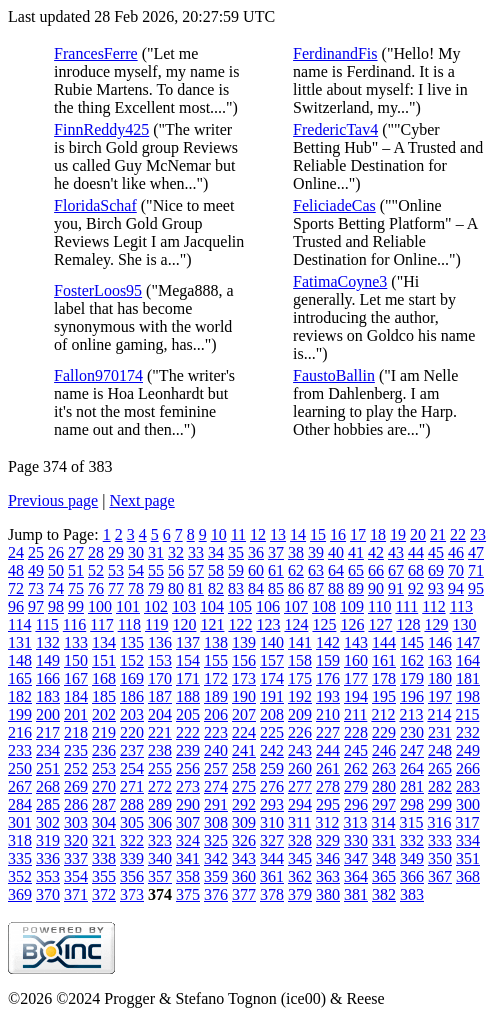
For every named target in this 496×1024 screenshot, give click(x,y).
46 (456, 552)
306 (160, 822)
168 (104, 678)
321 (104, 840)
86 (296, 588)
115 (46, 624)
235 (76, 750)
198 (468, 696)
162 (412, 660)
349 (412, 858)
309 (244, 822)
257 (216, 768)
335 (20, 858)
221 (160, 732)
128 (408, 624)
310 (272, 822)
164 (468, 660)
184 (76, 696)
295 (328, 804)
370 (48, 894)
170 (160, 678)
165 (20, 678)
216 (20, 732)
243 (300, 750)
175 (300, 678)
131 (20, 642)
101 (128, 606)
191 (272, 696)
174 (272, 678)
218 (76, 732)
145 (412, 642)
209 (300, 714)
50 (56, 570)
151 (104, 660)
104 (212, 606)
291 (216, 804)
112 (433, 606)
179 (412, 678)
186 (132, 696)
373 (132, 894)
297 (384, 804)
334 (468, 840)
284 (20, 804)
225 (272, 732)
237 (132, 750)
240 (216, 750)
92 (416, 588)
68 (416, 570)
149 (48, 660)
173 (244, 678)
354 (76, 876)
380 (328, 894)
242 (272, 750)
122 (240, 624)
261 (328, 768)
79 (156, 588)
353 (48, 876)
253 (104, 768)
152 (132, 660)
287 (104, 804)
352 (20, 876)
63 (316, 570)
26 (56, 552)
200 (48, 714)
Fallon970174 (98, 375)
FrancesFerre (96, 53)
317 (467, 822)
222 (188, 732)
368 (468, 876)
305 (132, 822)
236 (104, 750)
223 (216, 732)
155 (216, 660)
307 (188, 822)
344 (272, 858)
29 (116, 552)
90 (376, 588)
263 (384, 768)
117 (101, 624)
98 (56, 606)
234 (48, 750)
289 (160, 804)
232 (468, 732)
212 (383, 714)
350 (440, 858)
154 (188, 660)
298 (412, 804)
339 (132, 858)
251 (48, 768)
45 (436, 552)
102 (156, 606)
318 (20, 840)
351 (468, 858)
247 (412, 750)
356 (132, 876)
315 (411, 822)
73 (36, 588)
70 (456, 570)
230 (412, 732)
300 (468, 804)
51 (76, 570)
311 (299, 822)
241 (244, 750)
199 (20, 714)
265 (440, 768)
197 (440, 696)
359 (216, 876)
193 (328, 696)
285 (48, 804)
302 (48, 822)
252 (76, 768)
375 (188, 894)
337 (76, 858)
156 (244, 660)
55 (156, 570)
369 (20, 894)
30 (136, 552)
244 (328, 750)
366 (412, 876)
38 (296, 552)
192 (300, 696)
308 (216, 822)
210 (328, 714)
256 (188, 768)
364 (356, 876)
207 (244, 714)
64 (336, 570)
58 (216, 570)
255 (160, 768)
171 (188, 678)
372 (104, 894)
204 (160, 714)
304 (104, 822)
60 (256, 570)
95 (476, 588)
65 (356, 570)
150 (76, 660)
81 (196, 588)
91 (396, 588)
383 (412, 894)
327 (272, 840)
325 (216, 840)
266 (468, 768)
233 (20, 750)
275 (244, 786)
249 (468, 750)
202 (104, 714)
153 (160, 660)
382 (384, 894)
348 (384, 858)
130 (464, 624)
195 (384, 696)
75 (76, 588)
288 (132, 804)
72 (16, 588)
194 (356, 696)
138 (216, 642)
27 (76, 552)
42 (376, 552)
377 (244, 894)
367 (440, 876)
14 (298, 534)
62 (296, 570)
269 (76, 786)
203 (132, 714)
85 (276, 588)
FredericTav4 (335, 129)
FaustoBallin (334, 375)
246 (384, 750)
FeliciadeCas (334, 205)
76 (96, 588)
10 (219, 534)
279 (356, 786)
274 (216, 786)
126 (352, 624)
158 (300, 660)
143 (356, 642)
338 (104, 858)
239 (188, 750)
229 (384, 732)
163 (440, 660)
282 (440, 786)
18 (378, 534)
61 (276, 570)
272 (160, 786)
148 (20, 660)
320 (76, 840)
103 (184, 606)
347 (356, 858)
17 (358, 534)
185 (104, 696)
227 (328, 732)
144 (384, 642)
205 (188, 714)
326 (244, 840)
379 (300, 894)
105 (240, 606)
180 (440, 678)
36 (256, 552)
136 (160, 642)
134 (104, 642)
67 (396, 570)
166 (48, 678)
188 (188, 696)
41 (356, 552)
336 (48, 858)
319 (48, 840)
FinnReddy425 (101, 129)
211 (355, 714)
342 (216, 858)
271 (132, 786)
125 (324, 624)
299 (440, 804)
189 (216, 696)
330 (356, 840)
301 (20, 822)
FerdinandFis (335, 53)
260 (300, 768)
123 (268, 624)
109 (352, 606)
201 (76, 714)
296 (356, 804)
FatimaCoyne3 (340, 281)
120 (184, 624)
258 (244, 768)
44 (416, 552)
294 (300, 804)
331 (384, 840)
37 (276, 552)
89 (356, 588)
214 (439, 714)
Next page (141, 500)
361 (272, 876)
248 (440, 750)
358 (188, 876)
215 (467, 714)
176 (328, 678)
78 (136, 588)
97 (36, 606)
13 (278, 534)
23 (478, 534)
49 (36, 570)
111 (406, 606)
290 (188, 804)
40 (336, 552)
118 (129, 624)
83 (236, 588)
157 (272, 660)
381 (356, 894)
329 (328, 840)
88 (336, 588)
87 (316, 588)
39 (316, 552)
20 (418, 534)
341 (188, 858)
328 (300, 840)
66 (376, 570)
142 (328, 642)
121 (212, 624)
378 (272, 894)
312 (327, 822)
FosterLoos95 (98, 290)
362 (300, 876)
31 (156, 552)
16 (338, 534)
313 (355, 822)
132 (48, 642)
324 (188, 840)
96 (16, 606)
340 (160, 858)
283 (468, 786)
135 (132, 642)
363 (328, 876)
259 (272, 768)
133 (76, 642)
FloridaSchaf (95, 205)
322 (132, 840)
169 (132, 678)
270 (104, 786)
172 (216, 678)
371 (76, 894)
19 (398, 534)
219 (104, 732)
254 (132, 768)
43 (396, 552)
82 (216, 588)
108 (324, 606)
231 (440, 732)
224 (244, 732)
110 (379, 606)
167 (76, 678)
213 (411, 714)
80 (176, 588)
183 (48, 696)
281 (412, 786)
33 (196, 552)
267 (20, 786)
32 (176, 552)
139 (244, 642)
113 (461, 606)
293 (272, 804)
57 (196, 570)
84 (256, 588)
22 (458, 534)
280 (384, 786)
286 (76, 804)
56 (176, 570)
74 (56, 588)
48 (16, 570)
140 (272, 642)
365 (384, 876)
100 (100, 606)
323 (160, 840)
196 (412, 696)
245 (356, 750)
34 (216, 552)
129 (436, 624)
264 (412, 768)
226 (300, 732)
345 (300, 858)
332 (412, 840)
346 (328, 858)
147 (468, 642)
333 (440, 840)
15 (318, 534)
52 (96, 570)
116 (74, 624)
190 (244, 696)
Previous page (53, 500)
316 (439, 822)
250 (20, 768)
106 (268, 606)
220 (132, 732)
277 (300, 786)
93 (436, 588)
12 (258, 534)
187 (160, 696)
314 (383, 822)
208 (272, 714)
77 (116, 588)
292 (244, 804)
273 (188, 786)
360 (244, 876)
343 (244, 858)
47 (476, 552)
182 (20, 696)
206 (216, 714)
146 (440, 642)
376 (216, 894)
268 (48, 786)
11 (238, 534)
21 (438, 534)
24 (16, 552)
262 (356, 768)
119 (156, 624)
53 (116, 570)
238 (160, 750)
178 (384, 678)
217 (48, 732)
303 (76, 822)
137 (188, 642)
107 (296, 606)
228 (356, 732)
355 (104, 876)
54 (136, 570)
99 (76, 606)
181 (468, 678)
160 (356, 660)
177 (356, 678)
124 (296, 624)
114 (19, 624)
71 (476, 570)
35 (236, 552)
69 (436, 570)
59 (236, 570)
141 (300, 642)
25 (36, 552)
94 (456, 588)
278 (328, 786)
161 (384, 660)
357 (160, 876)
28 (96, 552)
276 (272, 786)
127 (380, 624)
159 (328, 660)
